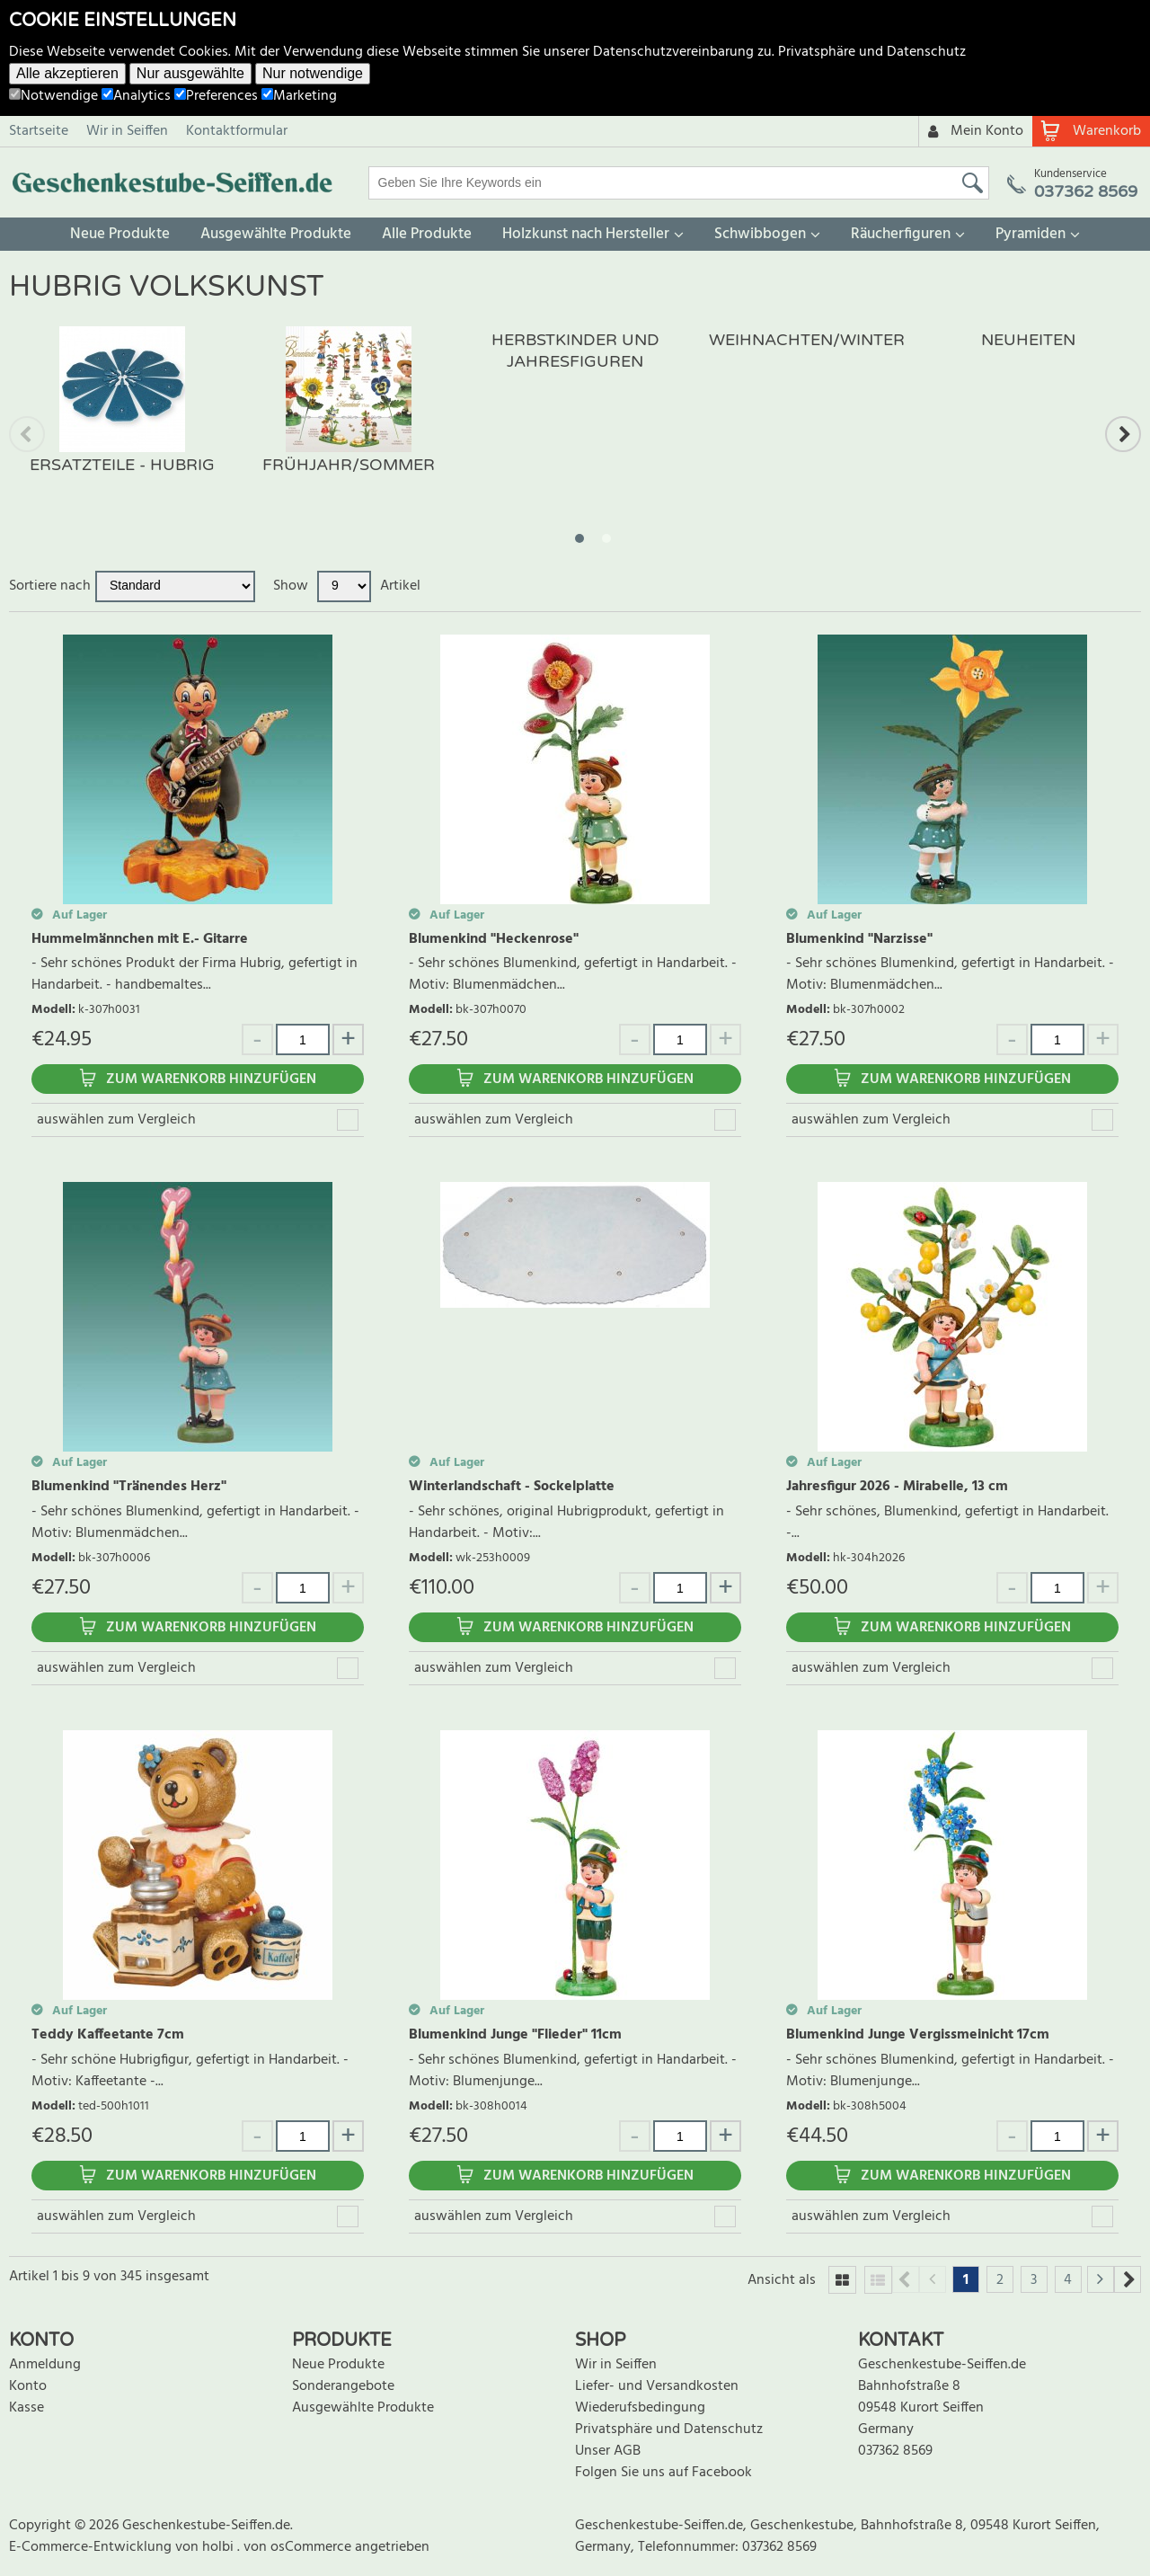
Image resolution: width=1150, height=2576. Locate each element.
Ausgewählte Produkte (275, 234)
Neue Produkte (120, 234)
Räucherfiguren (901, 234)
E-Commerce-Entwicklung (92, 2547)
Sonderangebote (343, 2386)
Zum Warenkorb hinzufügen (211, 1079)
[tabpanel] (122, 418)
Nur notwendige (312, 73)
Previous (27, 434)
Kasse (26, 2408)
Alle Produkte (427, 234)
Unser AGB (608, 2451)
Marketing (299, 96)
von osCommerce (299, 2547)
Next (1123, 434)
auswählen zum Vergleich (116, 1120)
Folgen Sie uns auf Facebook (663, 2472)
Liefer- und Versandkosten (657, 2386)
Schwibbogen (760, 234)
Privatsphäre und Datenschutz (872, 52)
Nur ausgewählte (190, 73)
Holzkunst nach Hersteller (585, 234)
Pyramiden (1030, 234)
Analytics (136, 96)
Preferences (216, 96)
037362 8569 (895, 2451)
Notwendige (53, 96)
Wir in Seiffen (127, 131)
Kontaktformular (237, 131)
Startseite (38, 131)
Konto (28, 2386)
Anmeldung (45, 2364)
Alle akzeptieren (67, 73)
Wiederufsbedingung (640, 2408)
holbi (219, 2547)
